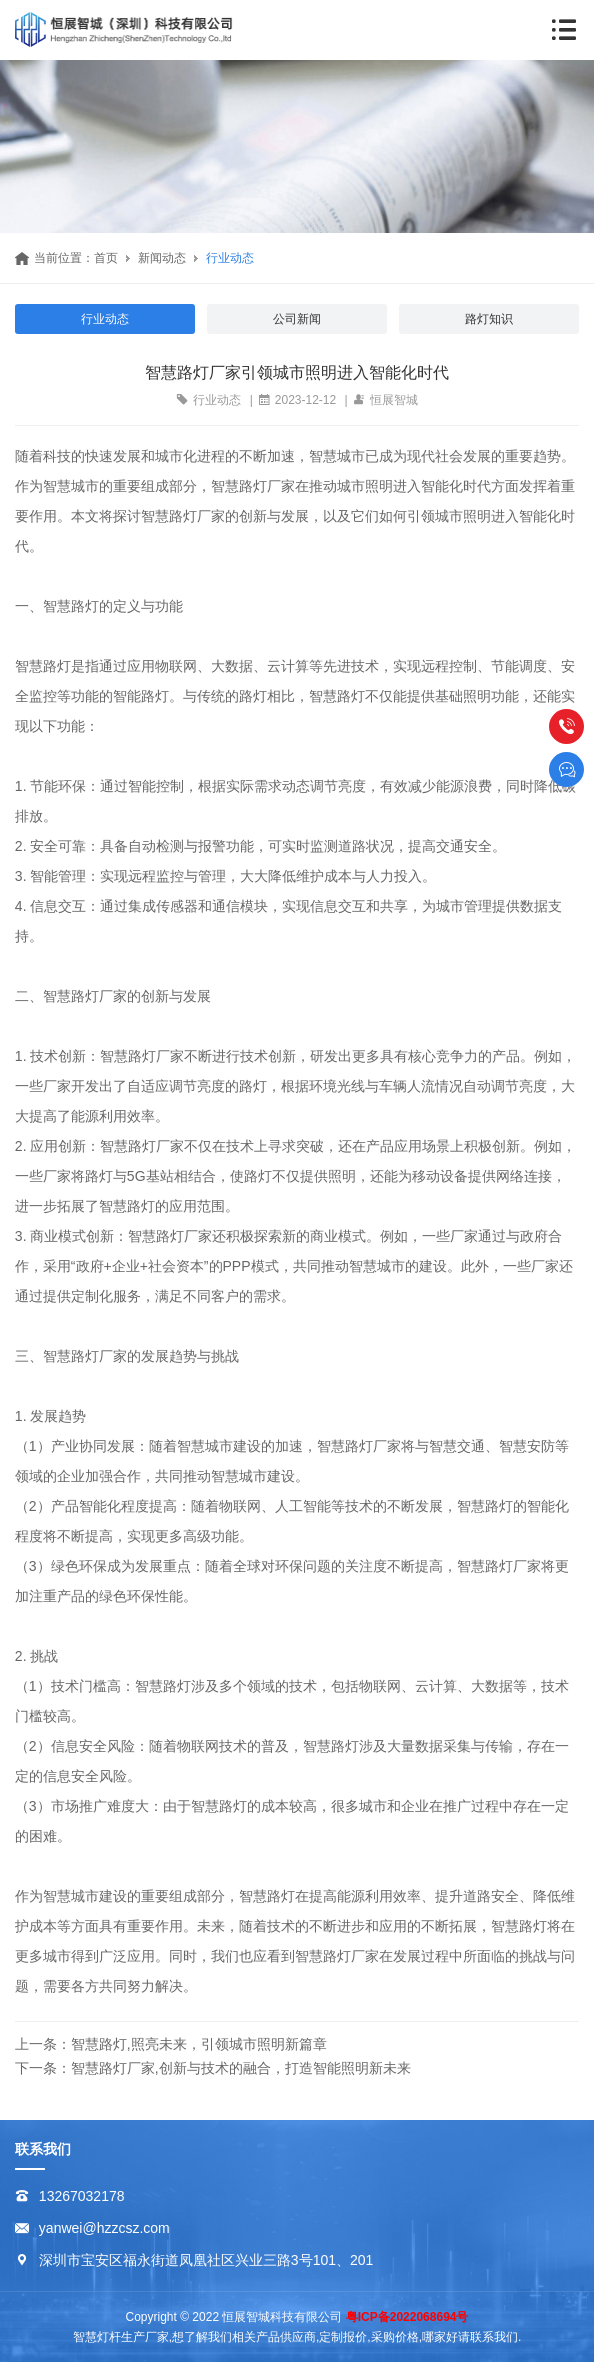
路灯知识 (489, 319)
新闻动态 (162, 258)
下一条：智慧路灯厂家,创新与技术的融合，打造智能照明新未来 (213, 2068)
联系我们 (43, 2149)
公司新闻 (297, 319)
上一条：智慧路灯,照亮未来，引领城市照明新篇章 (171, 2044)
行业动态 (230, 258)
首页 (106, 258)
